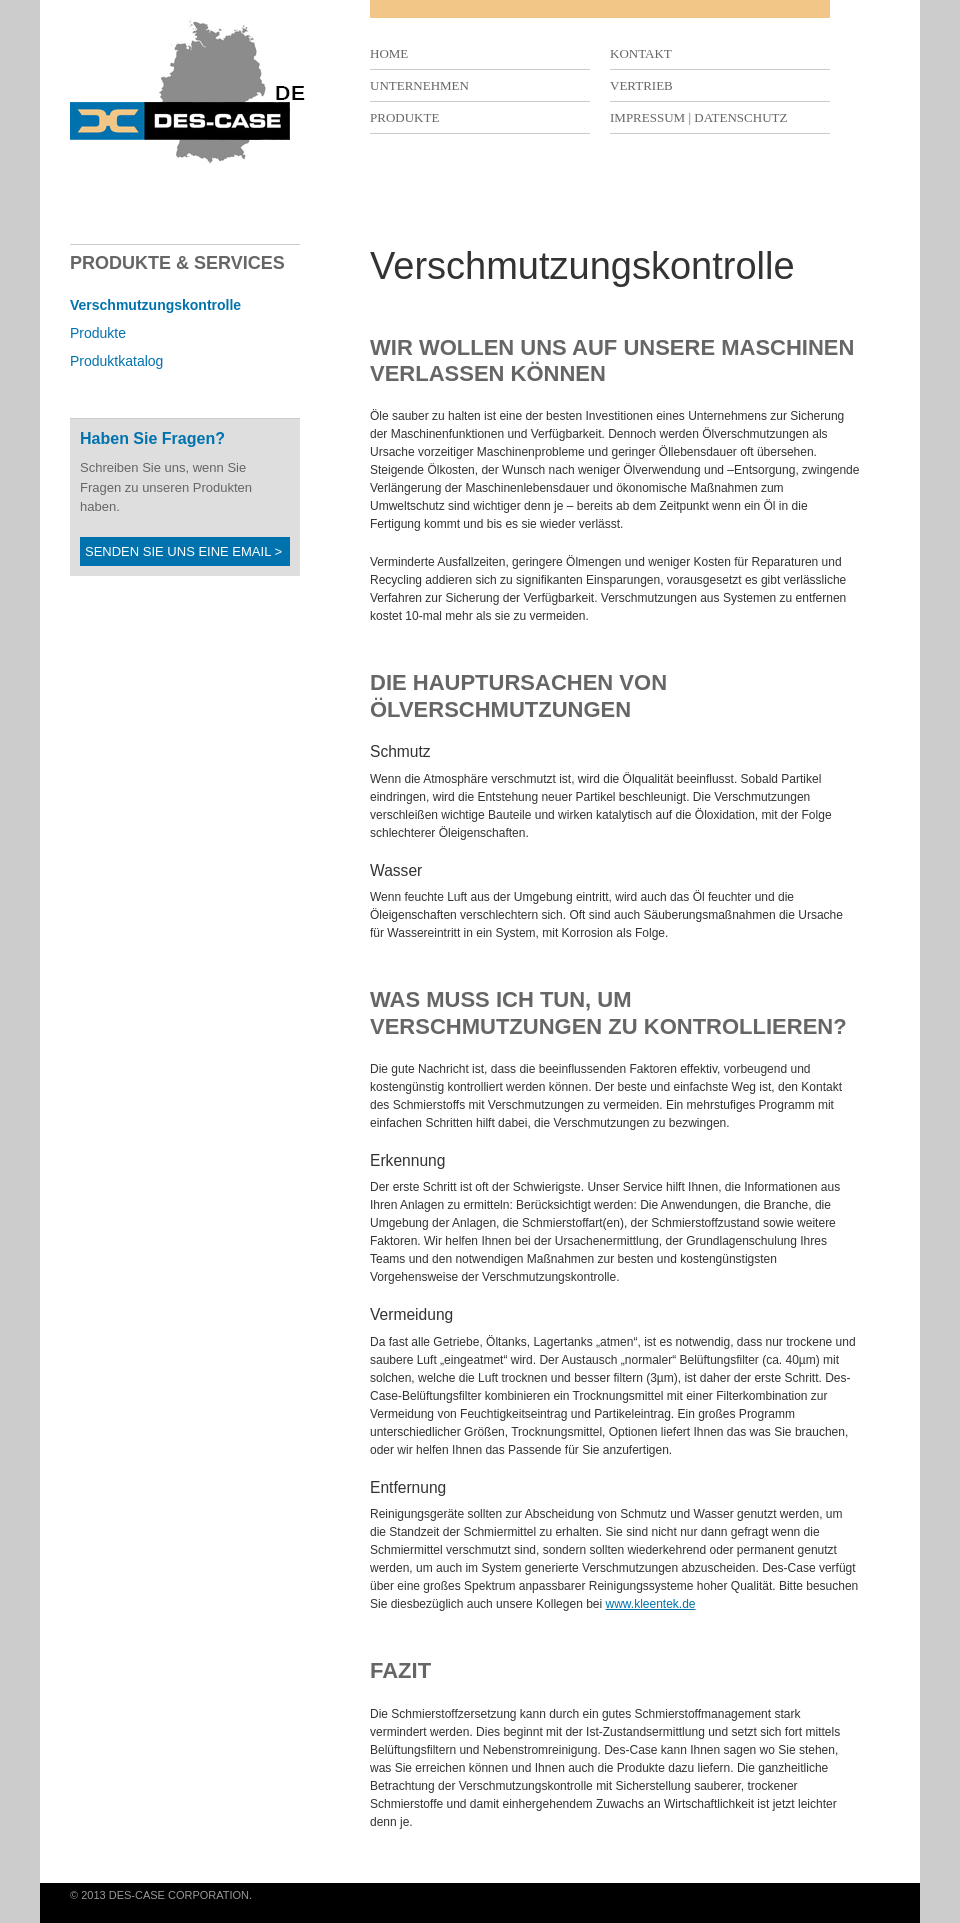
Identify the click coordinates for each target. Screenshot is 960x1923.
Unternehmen (419, 85)
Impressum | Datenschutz (698, 117)
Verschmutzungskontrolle (155, 305)
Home (389, 53)
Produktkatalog (116, 361)
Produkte (404, 117)
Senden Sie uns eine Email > (183, 551)
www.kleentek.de (651, 1604)
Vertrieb (641, 85)
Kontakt (641, 53)
